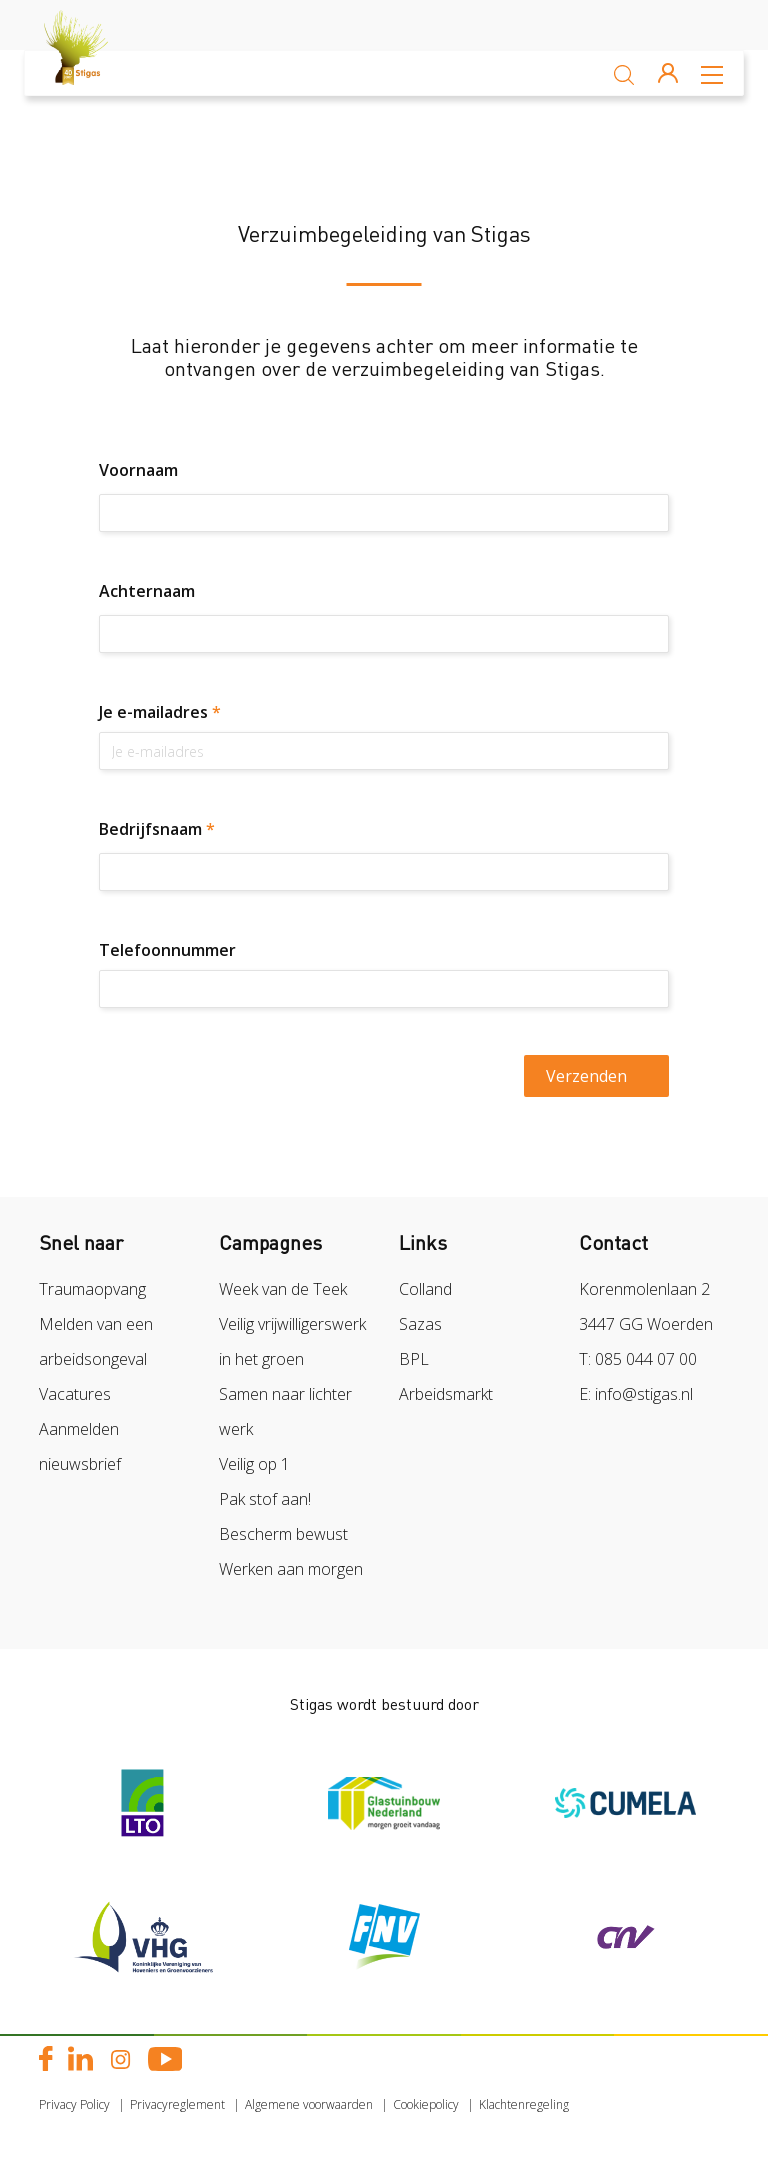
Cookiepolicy (426, 2104)
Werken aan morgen (291, 1569)
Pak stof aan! (265, 1499)
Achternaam (147, 591)
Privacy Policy (74, 2104)
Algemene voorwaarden (309, 2104)
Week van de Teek (283, 1289)
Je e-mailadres (160, 712)
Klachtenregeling (524, 2104)
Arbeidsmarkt (446, 1394)
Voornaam (138, 470)
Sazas (420, 1324)
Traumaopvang (92, 1289)
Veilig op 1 (254, 1464)
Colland (425, 1289)
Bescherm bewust (283, 1534)
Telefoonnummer (167, 950)
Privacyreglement (177, 2104)
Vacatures (75, 1394)
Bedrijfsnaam (157, 829)
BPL (414, 1359)
